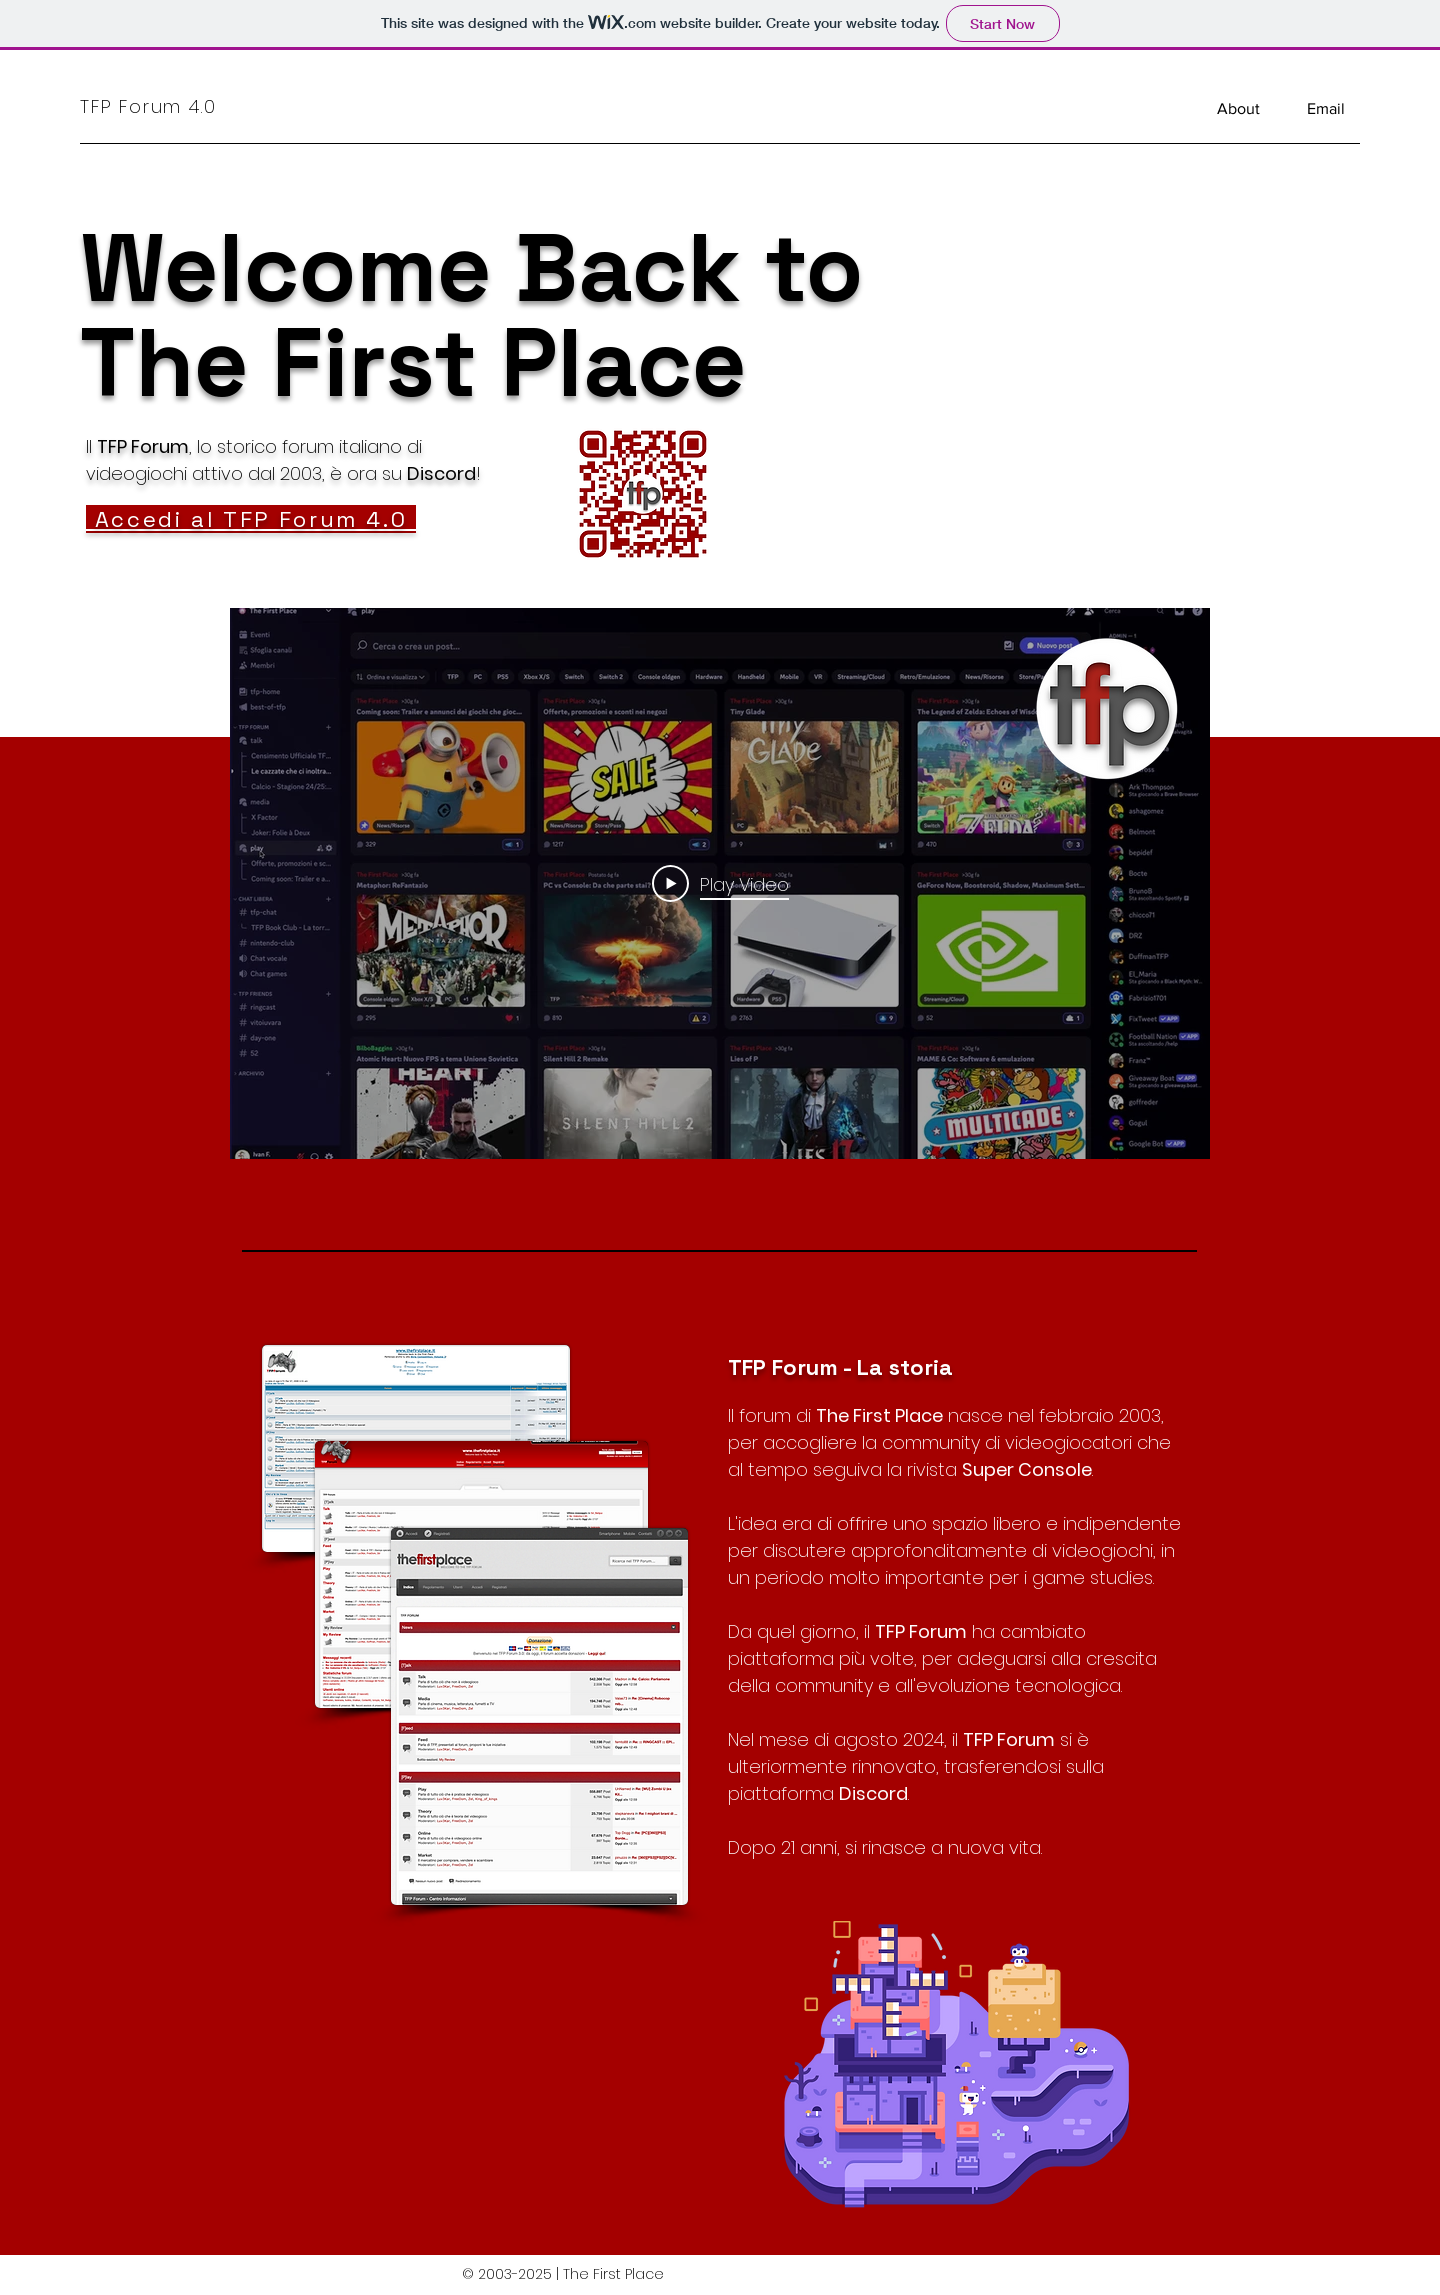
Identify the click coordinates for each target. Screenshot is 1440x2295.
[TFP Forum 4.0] (173, 106)
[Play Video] (720, 884)
